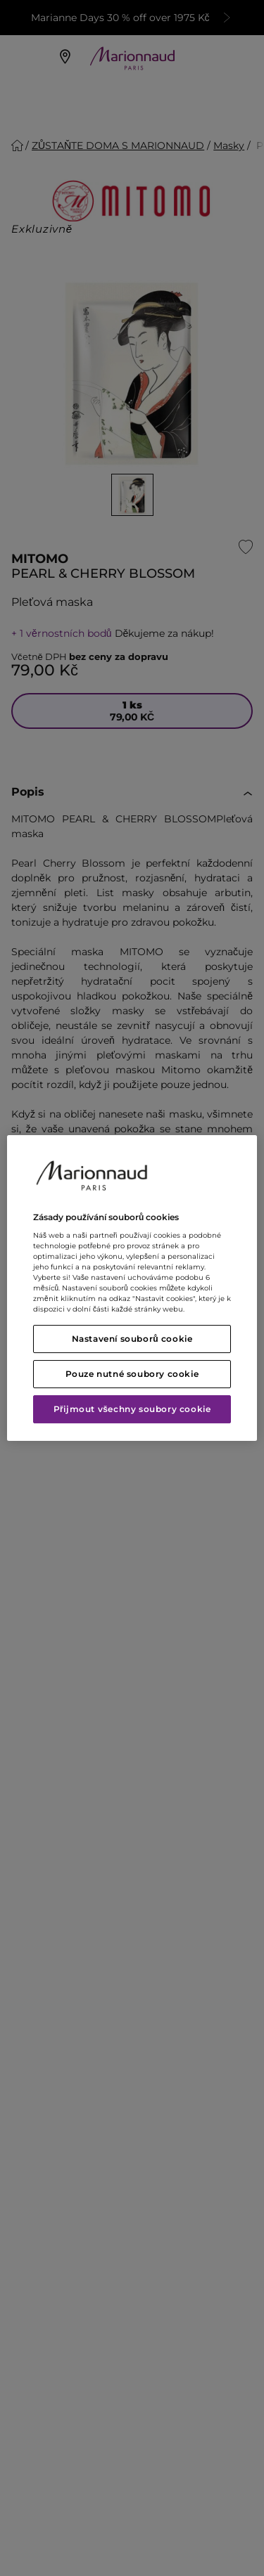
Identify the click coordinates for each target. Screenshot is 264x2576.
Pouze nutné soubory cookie (132, 1373)
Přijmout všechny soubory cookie (132, 1409)
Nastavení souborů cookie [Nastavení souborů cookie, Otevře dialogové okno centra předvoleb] (132, 1338)
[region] (132, 1288)
